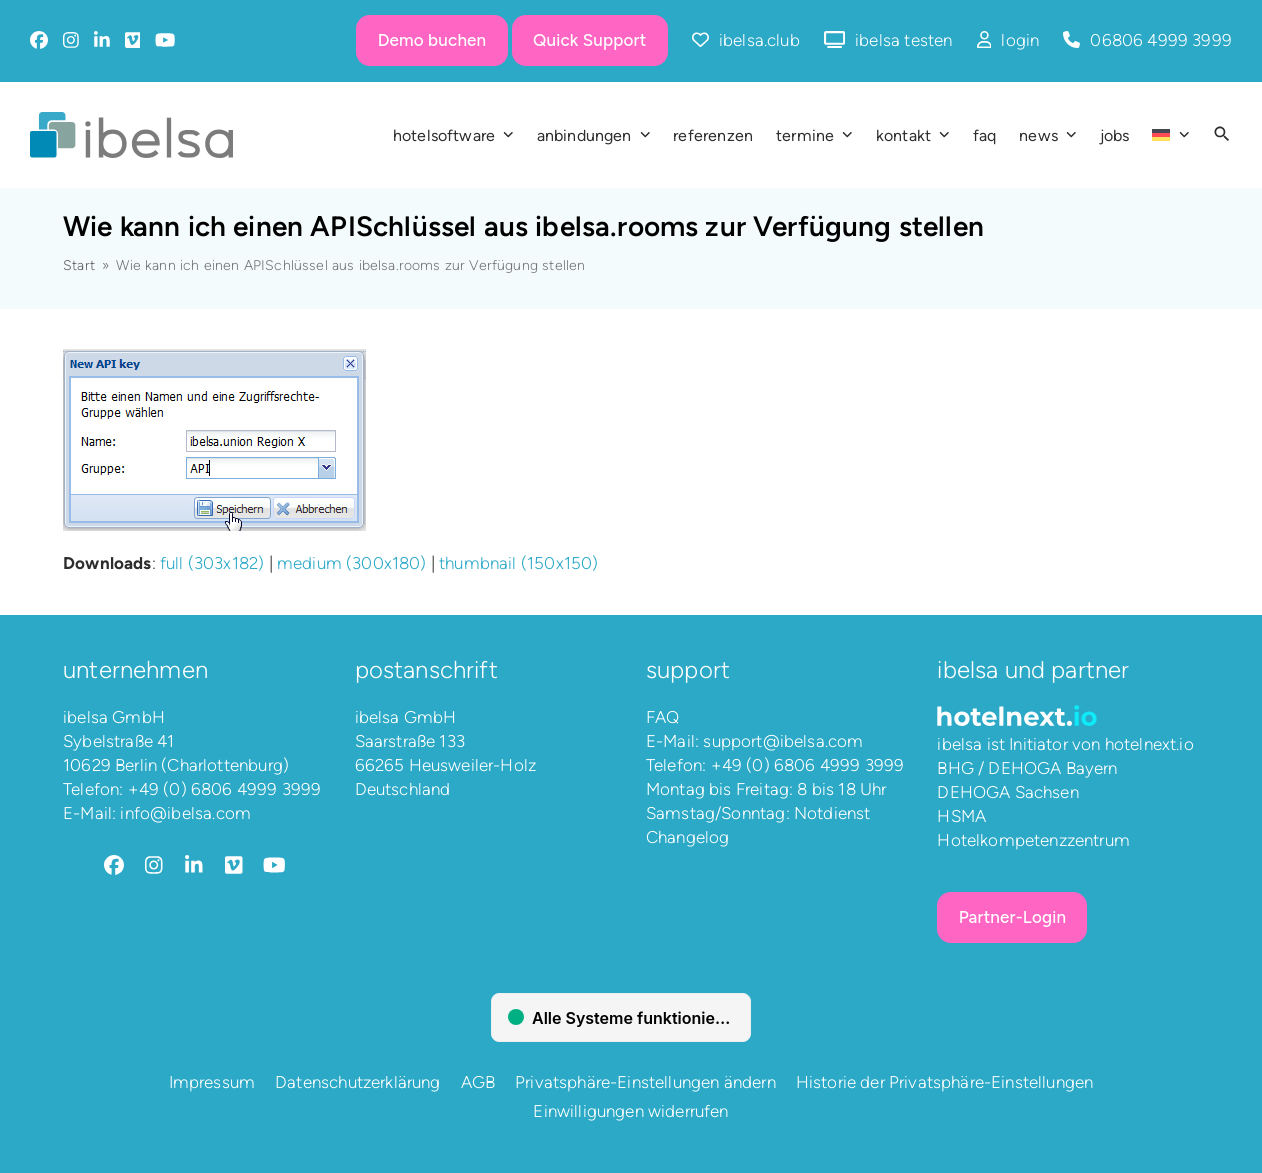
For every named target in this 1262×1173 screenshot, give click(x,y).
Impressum (212, 1082)
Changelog (688, 837)
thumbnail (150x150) (518, 563)
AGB (478, 1082)
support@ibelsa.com (783, 741)
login (1020, 40)
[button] (1222, 135)
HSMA (961, 816)
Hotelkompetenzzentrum (1033, 840)
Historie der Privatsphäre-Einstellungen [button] (945, 1082)
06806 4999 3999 (1161, 40)
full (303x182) (212, 563)
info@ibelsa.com (185, 813)
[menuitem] (1170, 135)
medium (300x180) (352, 563)
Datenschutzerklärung (357, 1082)
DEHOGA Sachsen (1007, 792)
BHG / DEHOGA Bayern (1027, 768)
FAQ (663, 717)
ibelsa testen (903, 40)
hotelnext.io (1149, 744)
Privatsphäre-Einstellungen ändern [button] (645, 1082)
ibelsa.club (759, 40)
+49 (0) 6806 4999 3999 (225, 789)
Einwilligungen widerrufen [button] (630, 1111)
